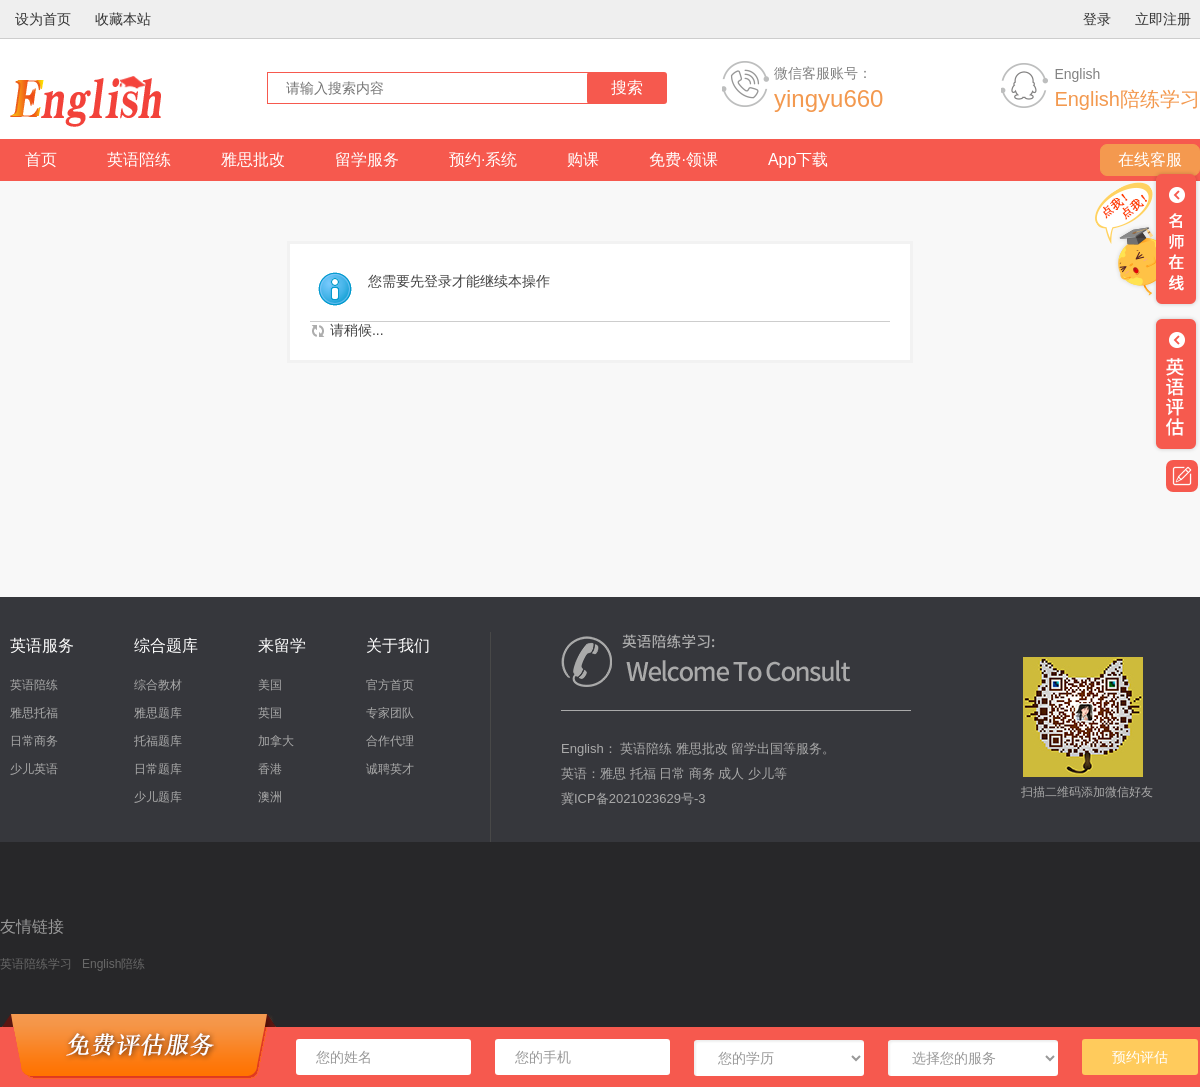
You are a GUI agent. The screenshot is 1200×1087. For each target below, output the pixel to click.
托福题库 (158, 741)
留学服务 (367, 159)
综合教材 (158, 685)
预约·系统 (483, 159)
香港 (270, 769)
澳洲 (270, 797)
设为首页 (43, 19)
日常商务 (34, 741)
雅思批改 (253, 159)
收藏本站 (123, 19)
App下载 (798, 159)
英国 (270, 713)
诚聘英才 (390, 769)
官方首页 (390, 685)
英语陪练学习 (36, 964)
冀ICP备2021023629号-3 (633, 798)
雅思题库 (158, 713)
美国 (270, 685)
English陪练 (113, 964)
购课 (583, 159)
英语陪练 (139, 159)
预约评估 (1140, 1057)
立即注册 (1163, 19)
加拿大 (276, 741)
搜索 (627, 87)
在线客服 (1150, 159)
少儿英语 (34, 769)
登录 (1097, 19)
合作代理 (390, 741)
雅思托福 (34, 713)
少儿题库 (158, 797)
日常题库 (158, 769)
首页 (41, 159)
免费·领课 (683, 159)
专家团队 (390, 713)
